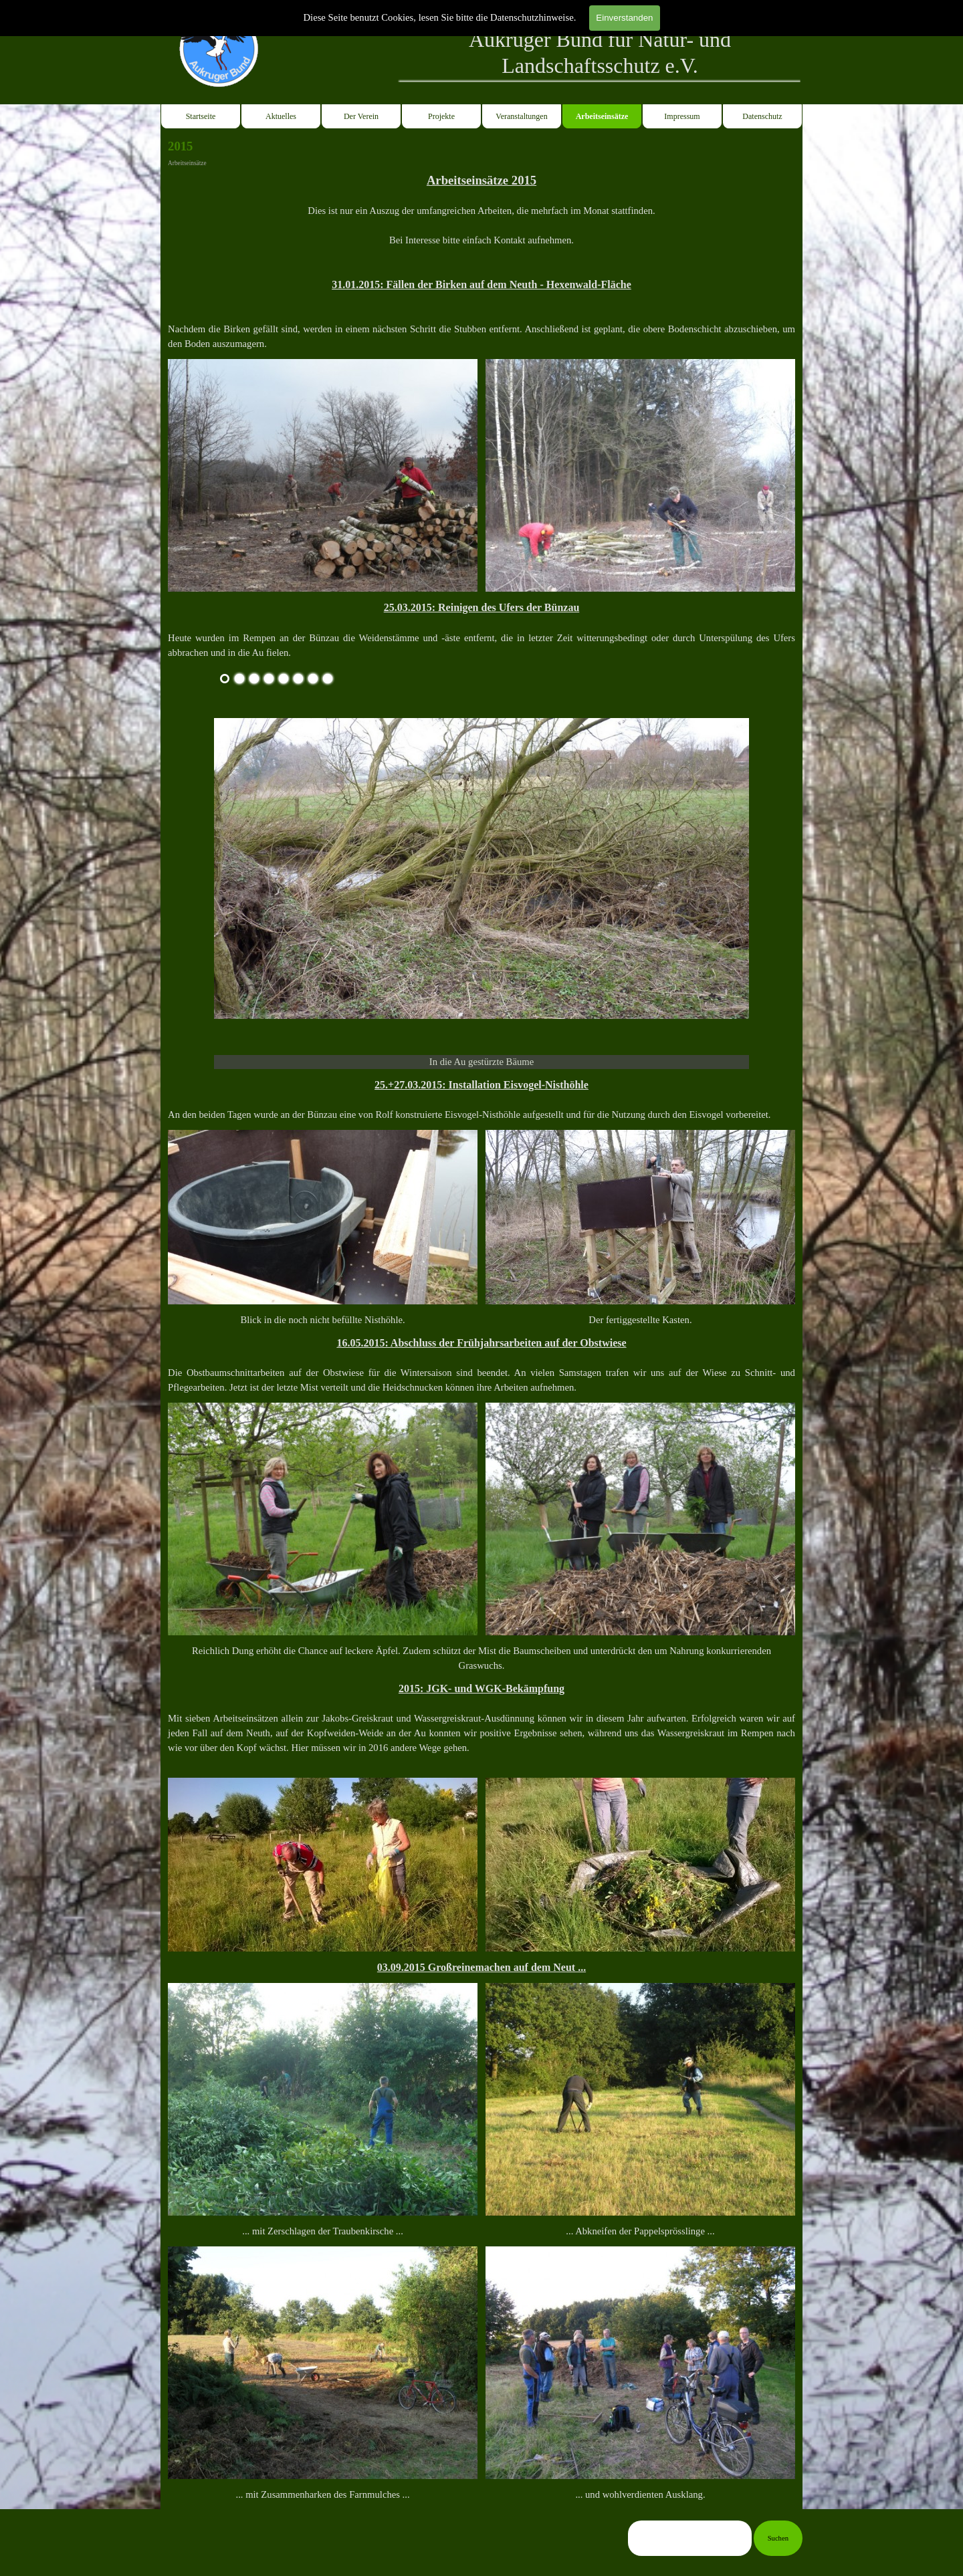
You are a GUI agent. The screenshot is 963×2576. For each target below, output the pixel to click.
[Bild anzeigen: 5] (283, 678)
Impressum (682, 116)
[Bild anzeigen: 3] (254, 678)
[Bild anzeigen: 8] (327, 678)
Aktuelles (280, 116)
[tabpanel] (599, 53)
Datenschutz (762, 116)
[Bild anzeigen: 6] (298, 678)
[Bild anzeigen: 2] (239, 678)
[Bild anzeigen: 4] (268, 678)
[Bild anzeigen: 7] (313, 678)
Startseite (201, 116)
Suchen (778, 2538)
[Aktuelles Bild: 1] (224, 678)
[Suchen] (690, 2538)
